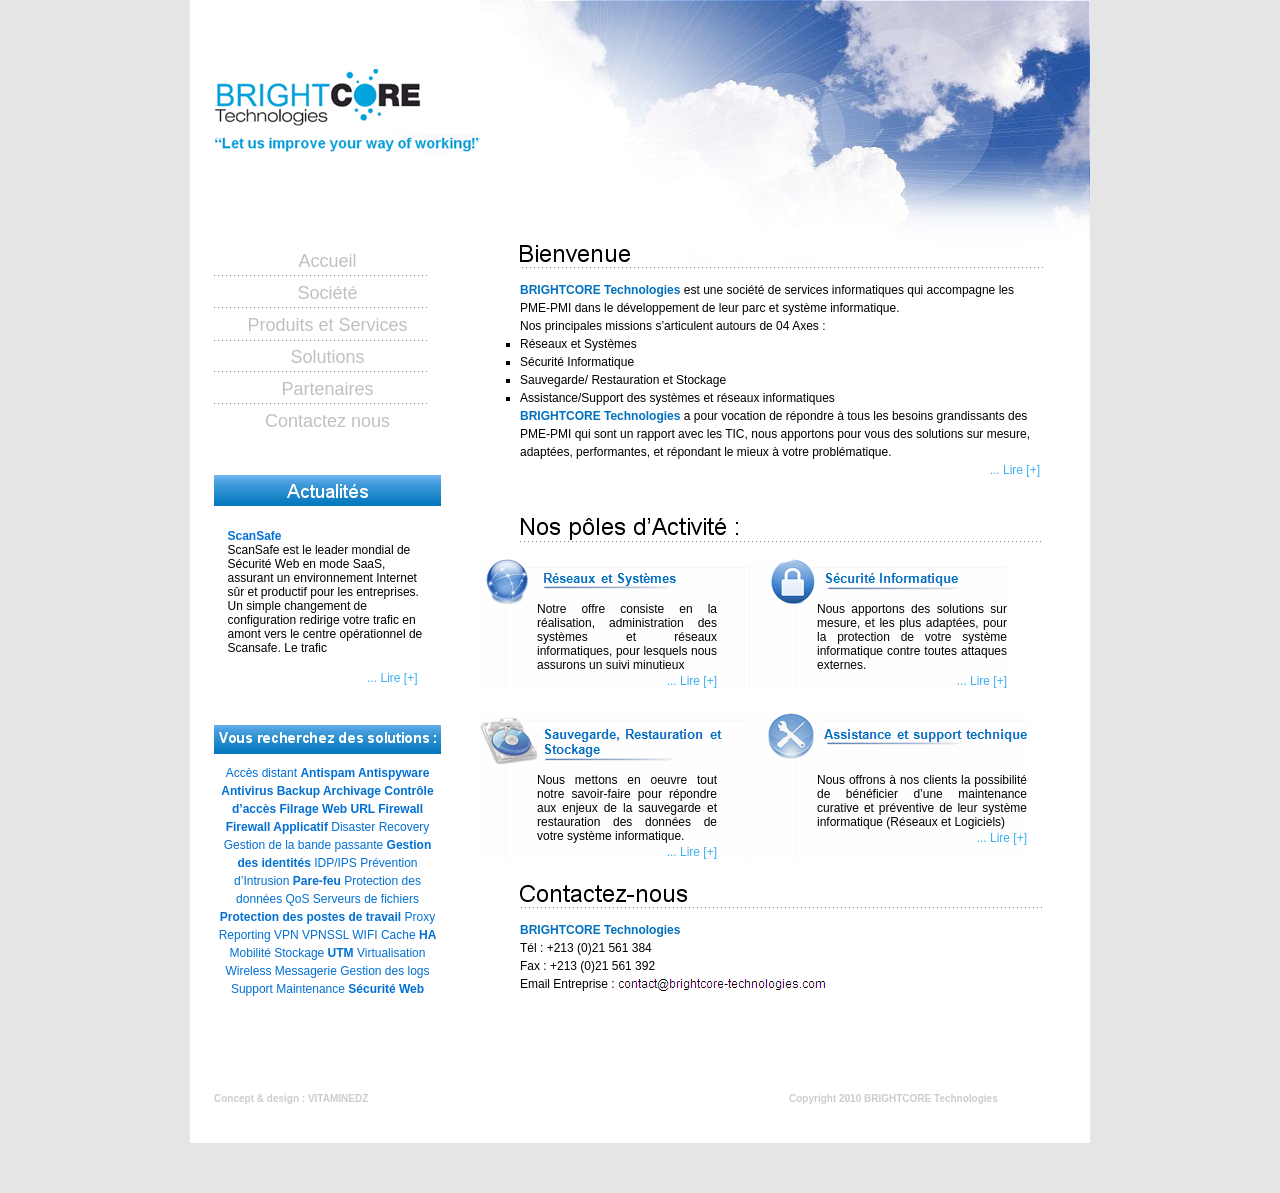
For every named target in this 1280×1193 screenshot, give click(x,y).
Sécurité (371, 989)
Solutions (327, 357)
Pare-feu (317, 881)
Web (411, 989)
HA (427, 935)
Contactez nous (327, 421)
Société (327, 293)
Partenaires (327, 389)
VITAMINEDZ (338, 1098)
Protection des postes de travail (310, 917)
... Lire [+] (392, 678)
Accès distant (261, 773)
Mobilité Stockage (277, 953)
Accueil (327, 261)
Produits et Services (327, 325)
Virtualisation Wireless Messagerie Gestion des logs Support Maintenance (327, 971)
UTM (341, 953)
